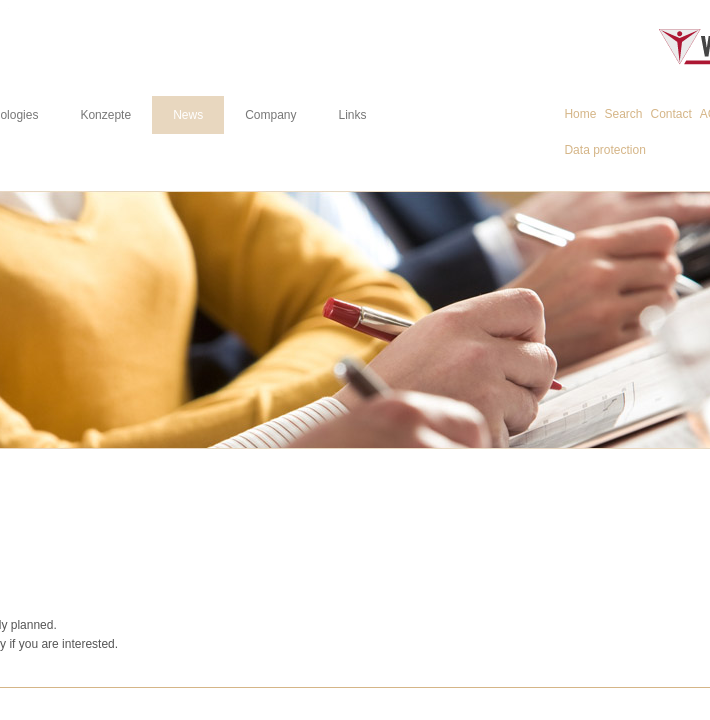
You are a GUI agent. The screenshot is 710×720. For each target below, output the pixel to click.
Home (580, 114)
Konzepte (105, 115)
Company (270, 115)
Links (353, 115)
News (188, 115)
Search (623, 114)
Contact (671, 114)
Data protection (604, 150)
